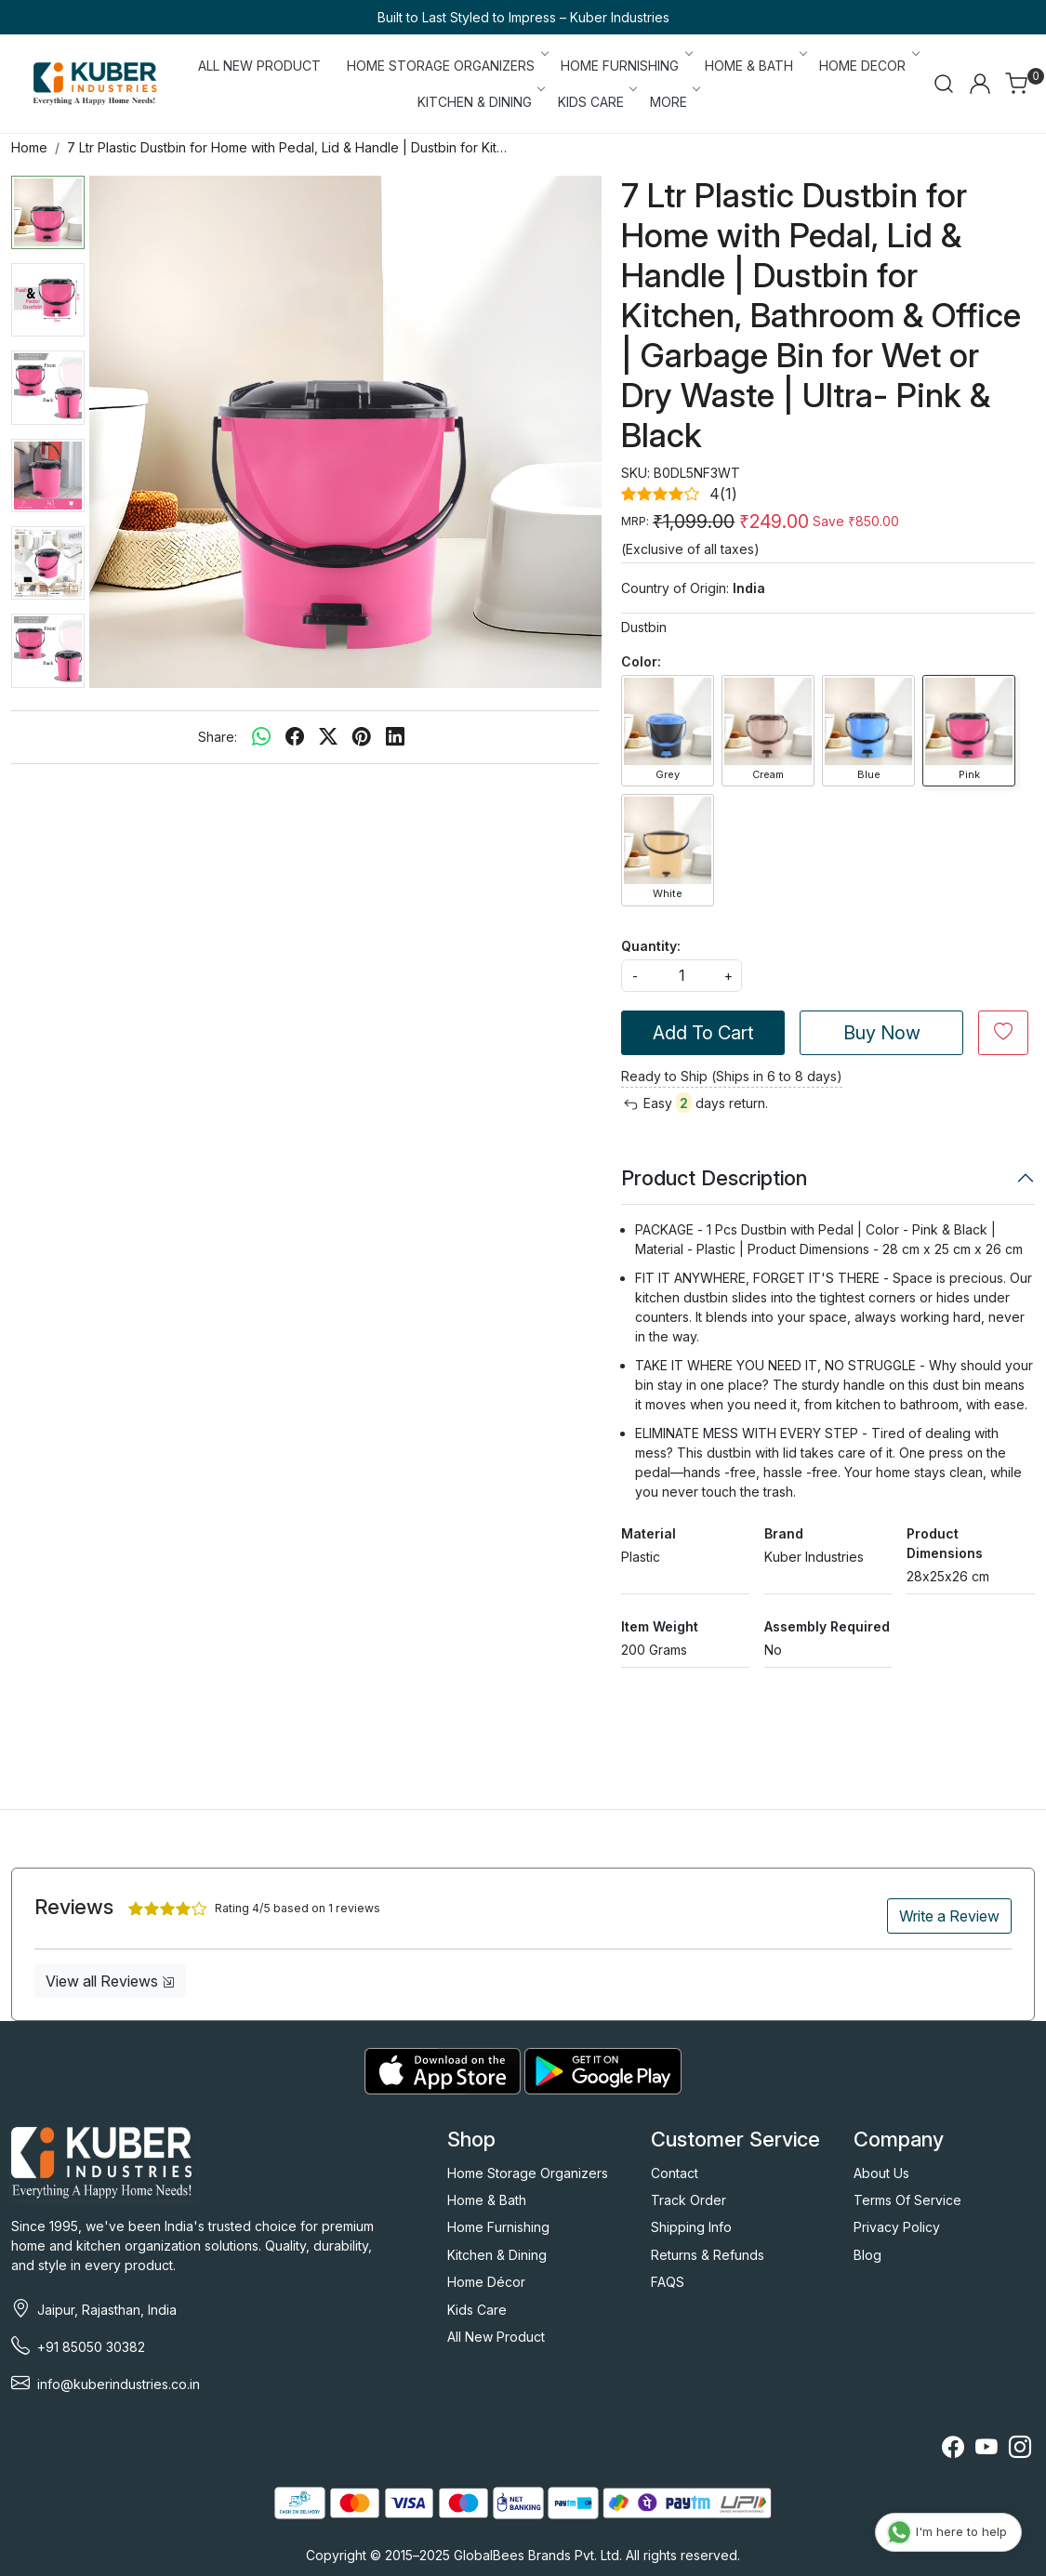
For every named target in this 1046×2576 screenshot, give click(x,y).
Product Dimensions (945, 1543)
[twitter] (328, 737)
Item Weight (659, 1626)
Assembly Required (827, 1626)
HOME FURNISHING (625, 65)
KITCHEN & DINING (480, 102)
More (674, 102)
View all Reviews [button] (110, 1981)
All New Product (496, 2337)
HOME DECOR (868, 65)
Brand (783, 1533)
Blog (867, 2255)
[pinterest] (361, 737)
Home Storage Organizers (527, 2173)
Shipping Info (691, 2227)
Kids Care (477, 2310)
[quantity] (681, 975)
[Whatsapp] (261, 737)
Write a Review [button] (949, 1916)
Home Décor (486, 2282)
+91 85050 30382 (91, 2347)
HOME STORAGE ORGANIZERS (446, 65)
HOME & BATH (754, 65)
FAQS (667, 2282)
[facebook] (294, 737)
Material (648, 1533)
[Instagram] (1020, 2450)
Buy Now (881, 1033)
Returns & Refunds (707, 2255)
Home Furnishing (498, 2227)
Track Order (688, 2200)
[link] (943, 84)
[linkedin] (395, 737)
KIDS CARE (596, 102)
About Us (881, 2173)
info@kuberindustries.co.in (118, 2384)
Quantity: (651, 946)
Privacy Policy (897, 2227)
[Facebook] (953, 2450)
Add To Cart (703, 1033)
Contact (674, 2173)
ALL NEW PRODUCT (259, 65)
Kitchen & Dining (497, 2255)
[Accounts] (980, 83)
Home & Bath (486, 2200)
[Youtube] (986, 2450)
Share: (217, 737)
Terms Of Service (907, 2200)
